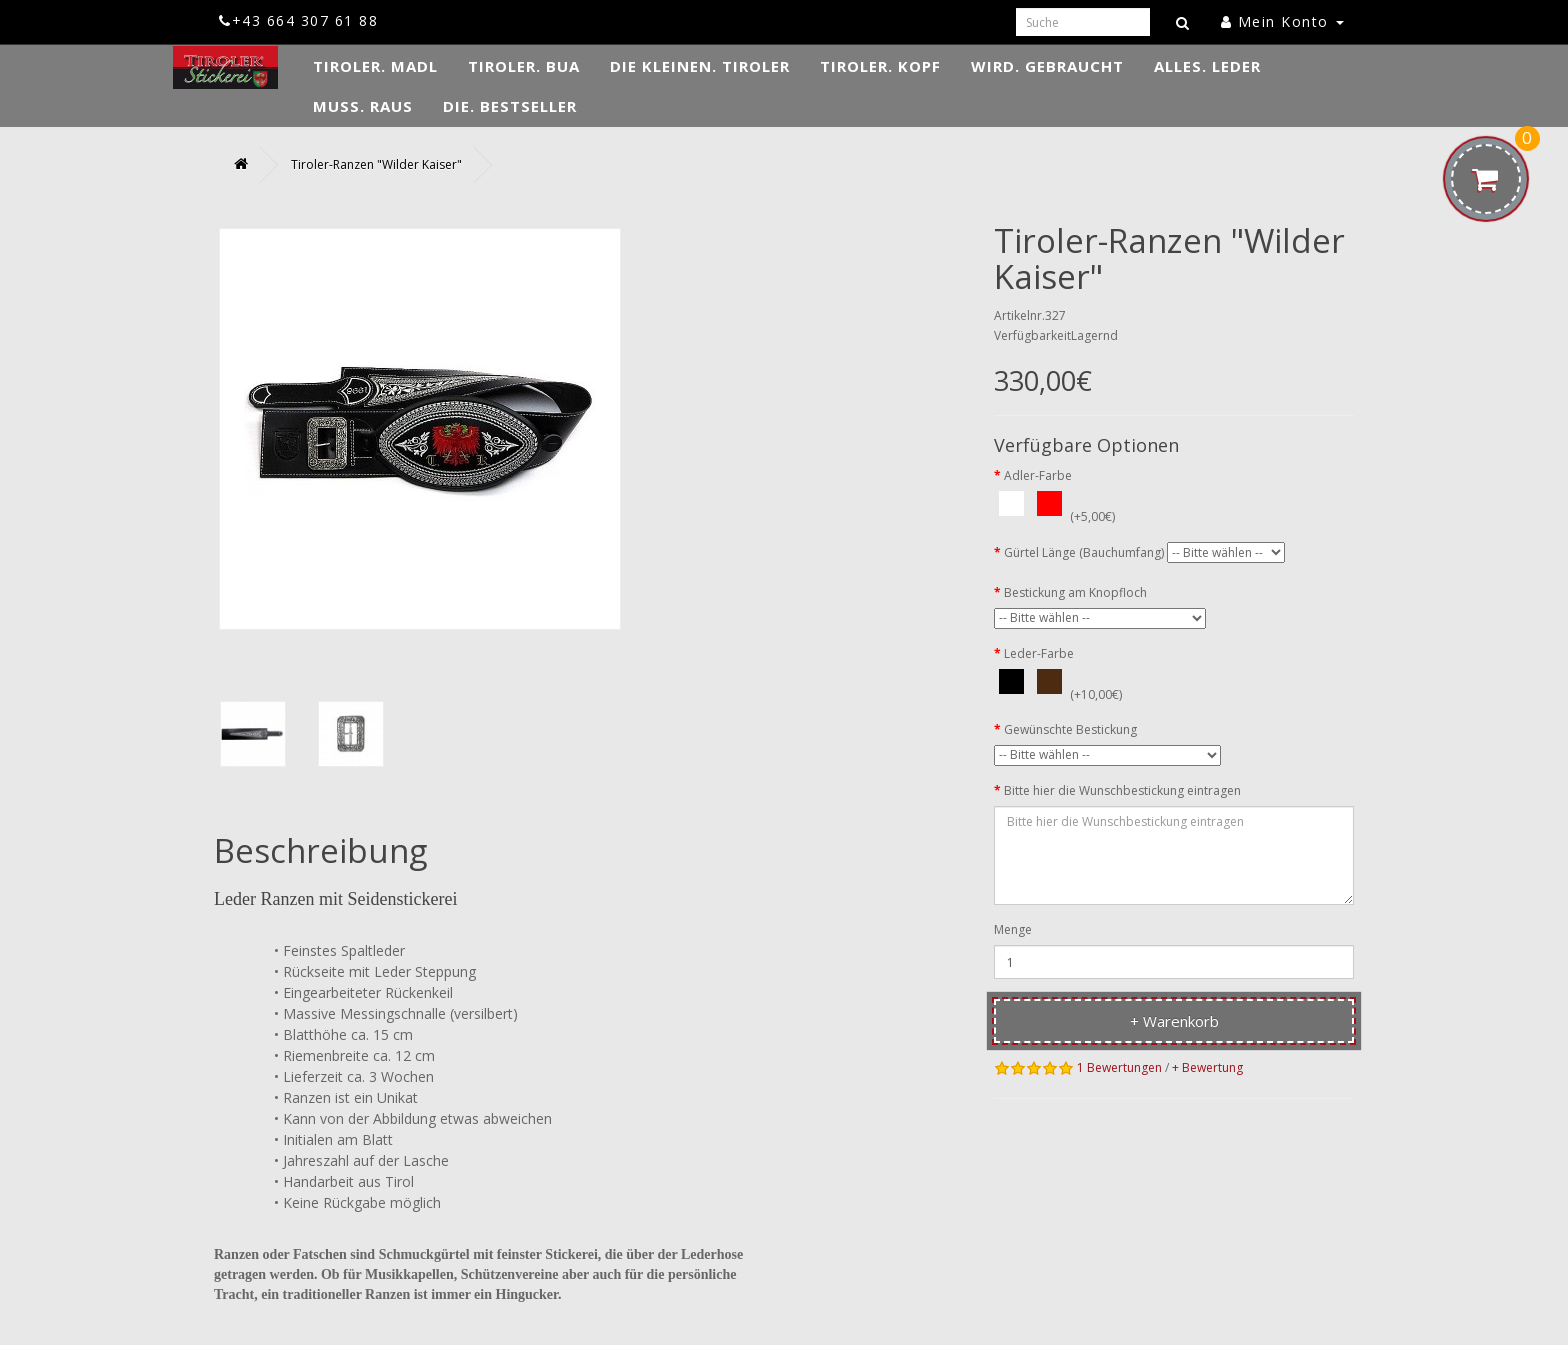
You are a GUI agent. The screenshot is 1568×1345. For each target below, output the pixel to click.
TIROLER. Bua (524, 66)
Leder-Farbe (1039, 653)
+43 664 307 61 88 (298, 20)
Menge (1013, 929)
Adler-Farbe (1038, 475)
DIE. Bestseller (510, 106)
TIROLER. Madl (375, 66)
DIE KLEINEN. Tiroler (700, 66)
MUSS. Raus (363, 106)
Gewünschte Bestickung (1070, 729)
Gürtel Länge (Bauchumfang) (1084, 552)
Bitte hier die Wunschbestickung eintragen (1122, 790)
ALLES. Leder (1207, 66)
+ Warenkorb (1174, 1021)
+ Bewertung (1207, 1067)
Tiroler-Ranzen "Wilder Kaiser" (376, 164)
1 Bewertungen (1119, 1067)
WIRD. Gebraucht (1047, 66)
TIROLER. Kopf (880, 66)
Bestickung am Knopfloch (1075, 592)
